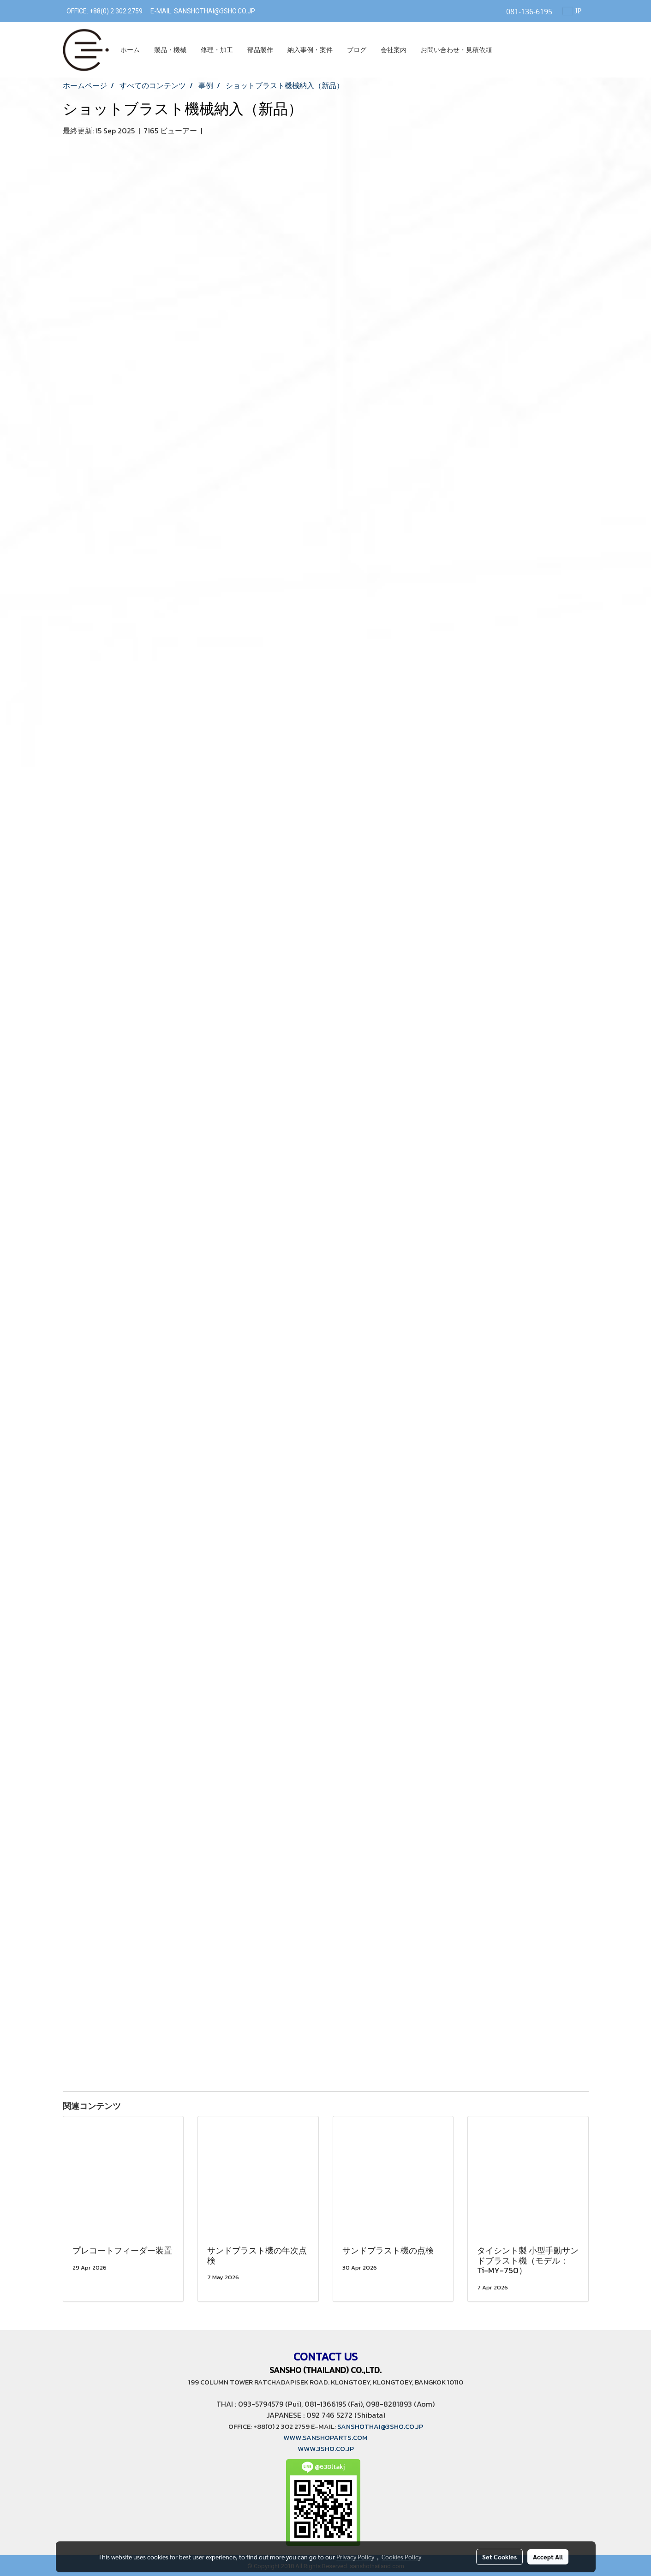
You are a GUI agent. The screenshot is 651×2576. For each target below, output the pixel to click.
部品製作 (260, 50)
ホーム (130, 50)
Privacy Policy (355, 2556)
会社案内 (393, 50)
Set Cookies (499, 2556)
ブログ (356, 50)
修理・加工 (217, 50)
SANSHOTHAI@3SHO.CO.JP (214, 11)
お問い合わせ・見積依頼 (456, 50)
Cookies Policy (401, 2556)
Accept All (548, 2556)
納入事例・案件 (310, 50)
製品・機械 (170, 50)
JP (572, 11)
